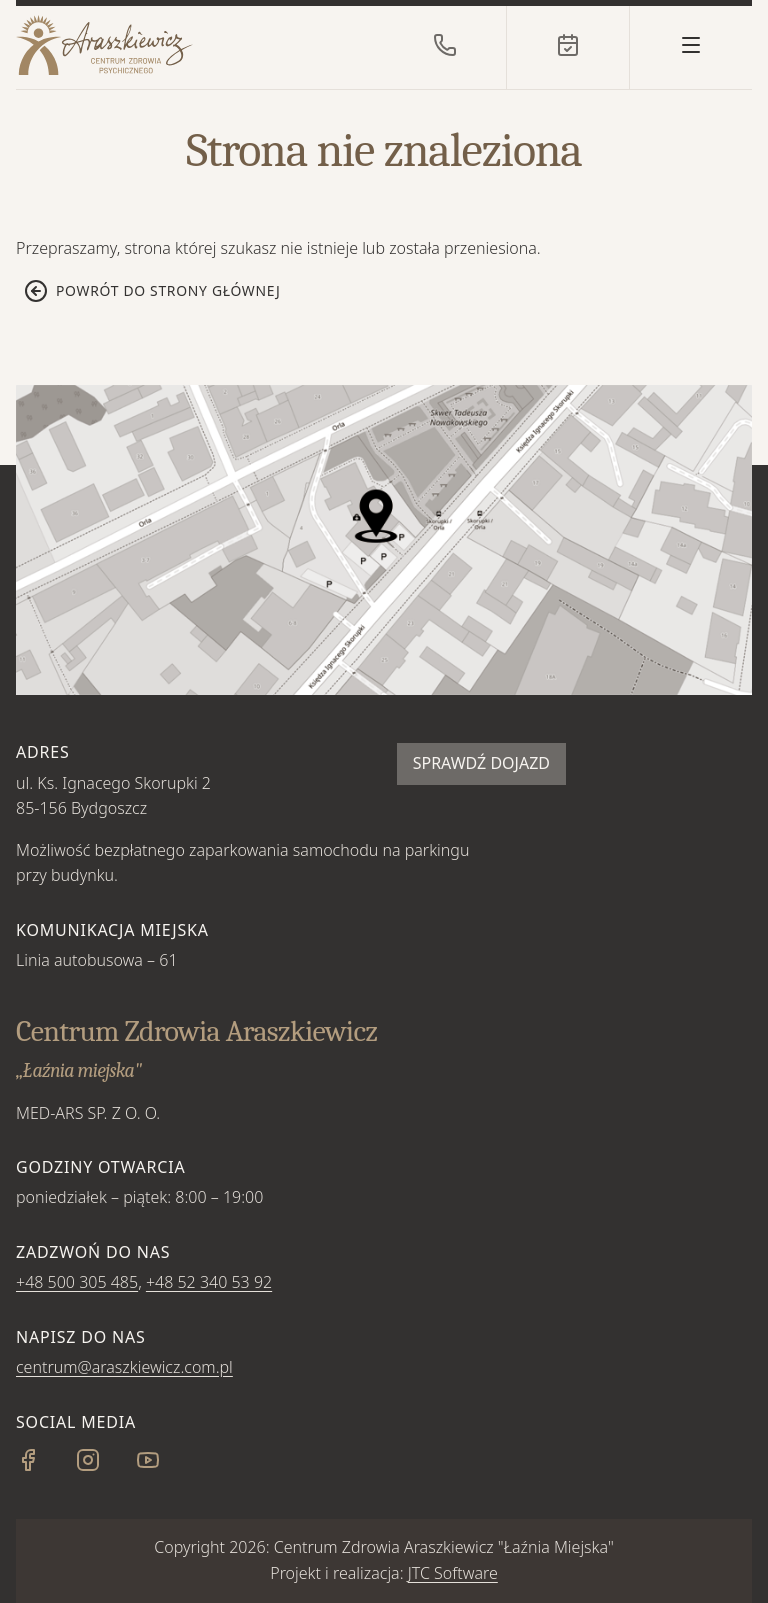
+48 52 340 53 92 (209, 1282)
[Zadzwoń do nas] (445, 45)
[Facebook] (44, 1466)
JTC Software (453, 1573)
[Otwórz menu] (691, 45)
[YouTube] (164, 1466)
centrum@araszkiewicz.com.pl (124, 1367)
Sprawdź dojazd (481, 763)
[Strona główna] (166, 45)
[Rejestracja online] (568, 45)
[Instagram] (104, 1466)
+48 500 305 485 (77, 1282)
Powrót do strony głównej (152, 291)
